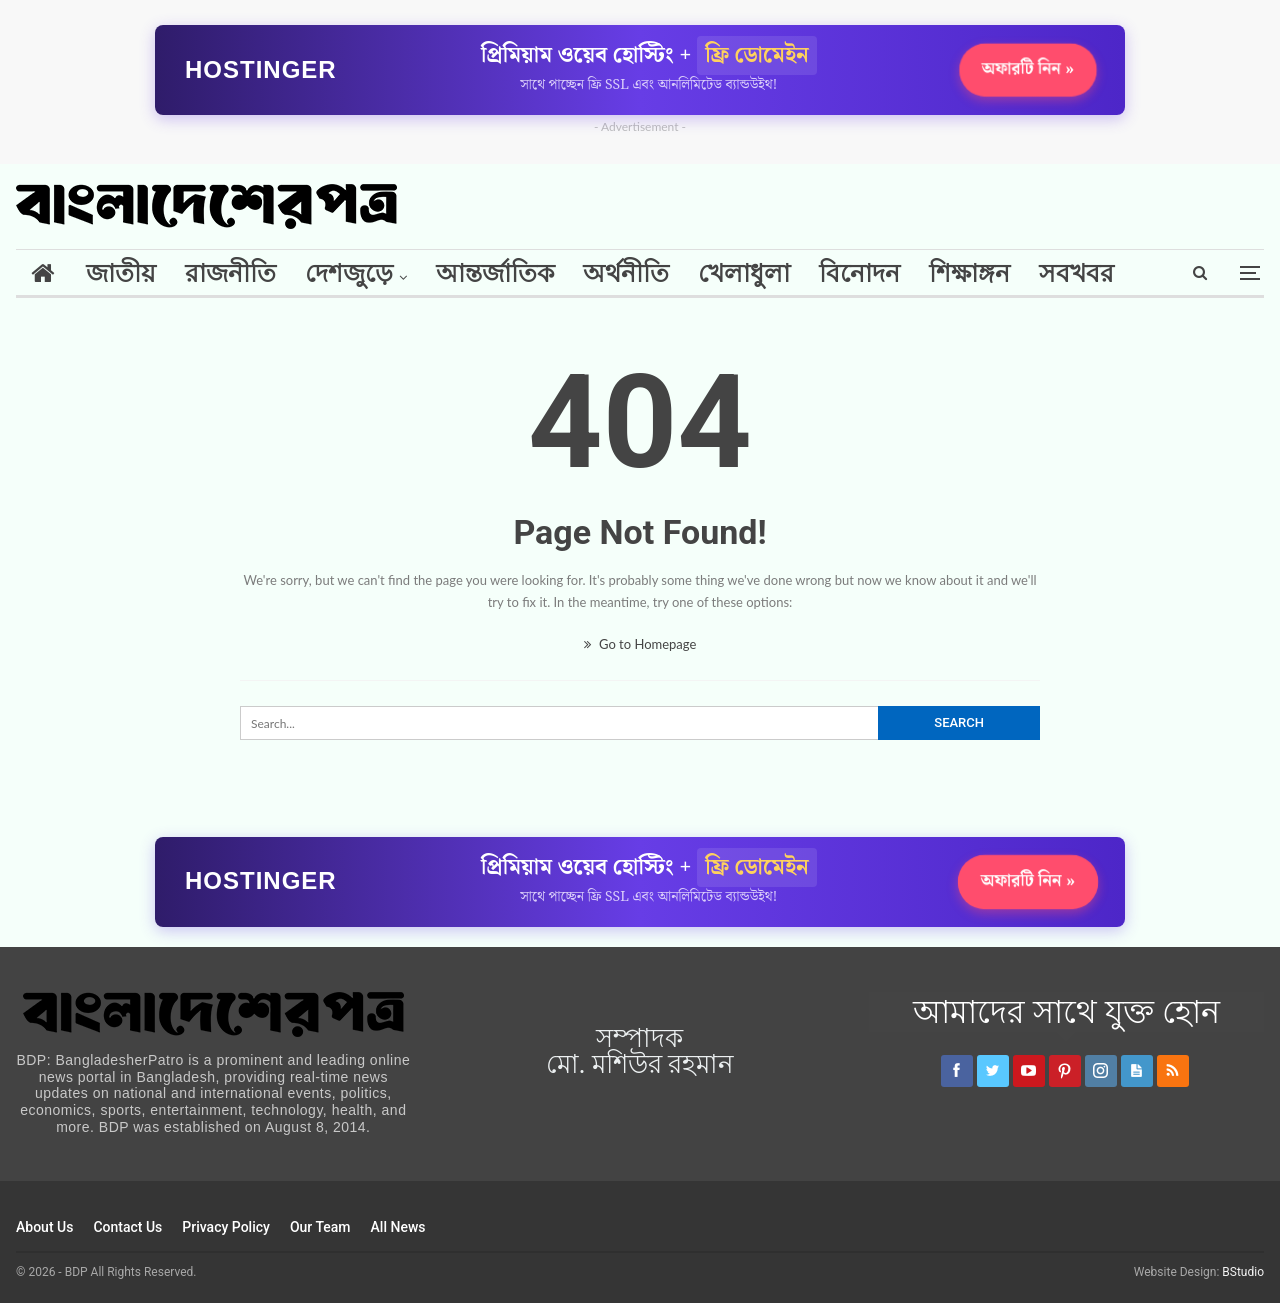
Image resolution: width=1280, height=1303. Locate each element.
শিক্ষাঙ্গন (969, 273)
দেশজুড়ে (349, 273)
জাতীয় (121, 273)
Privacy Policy (226, 1227)
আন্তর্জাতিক (495, 273)
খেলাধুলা (744, 273)
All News (398, 1227)
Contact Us (127, 1227)
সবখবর (1076, 273)
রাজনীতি (230, 273)
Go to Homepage (640, 644)
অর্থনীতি (626, 273)
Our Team (320, 1227)
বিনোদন (859, 273)
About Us (44, 1227)
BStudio (1243, 1272)
